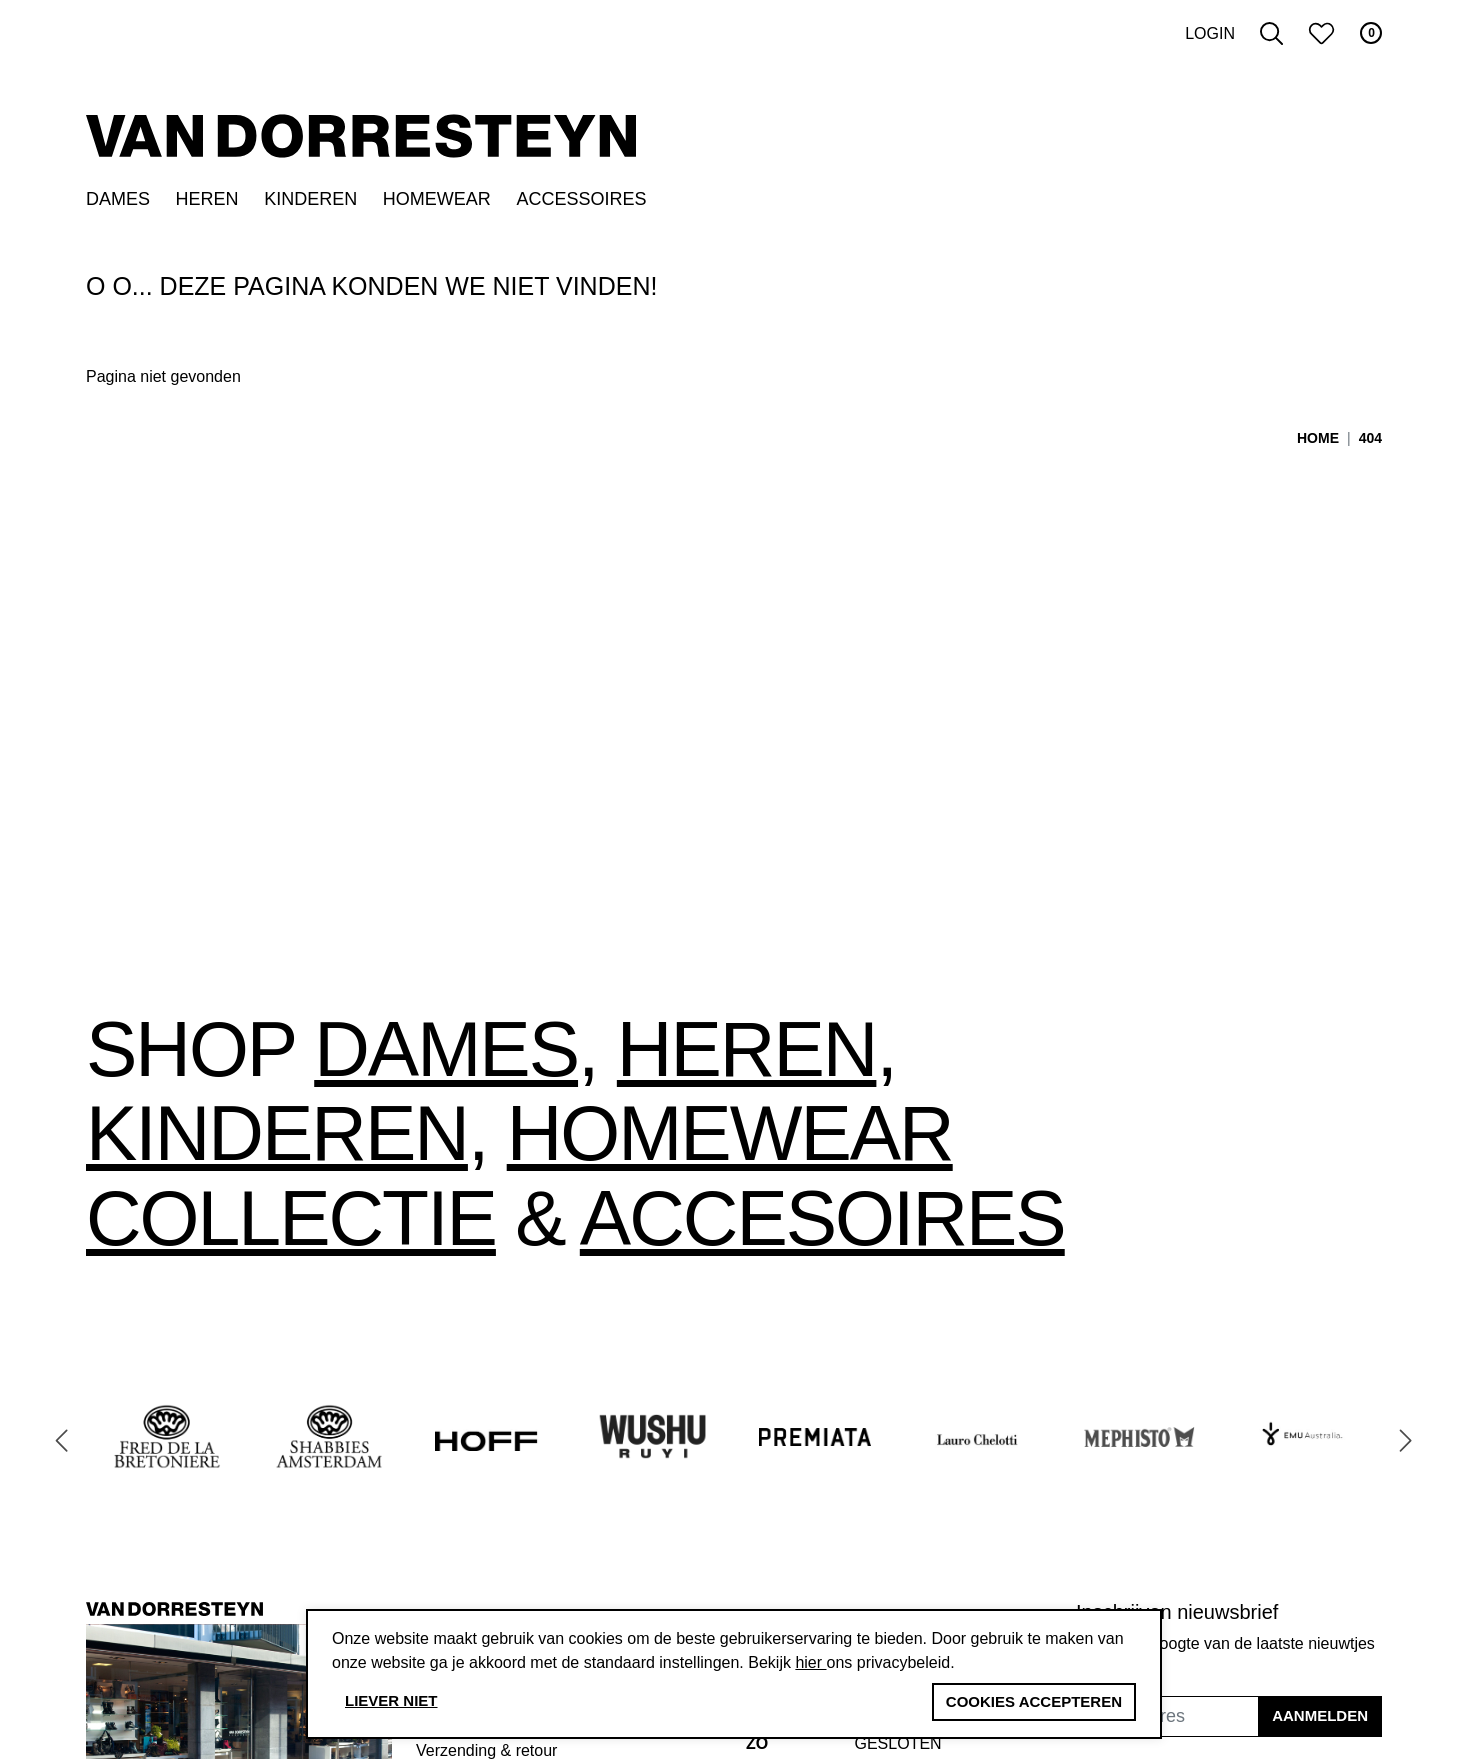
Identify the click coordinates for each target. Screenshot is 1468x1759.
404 (1370, 438)
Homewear (437, 199)
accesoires (822, 1218)
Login (1210, 33)
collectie (291, 1218)
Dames (118, 199)
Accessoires (581, 199)
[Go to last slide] (62, 1440)
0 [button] (1371, 33)
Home (1318, 438)
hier (810, 1662)
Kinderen (310, 199)
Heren (207, 199)
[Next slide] (1406, 1440)
